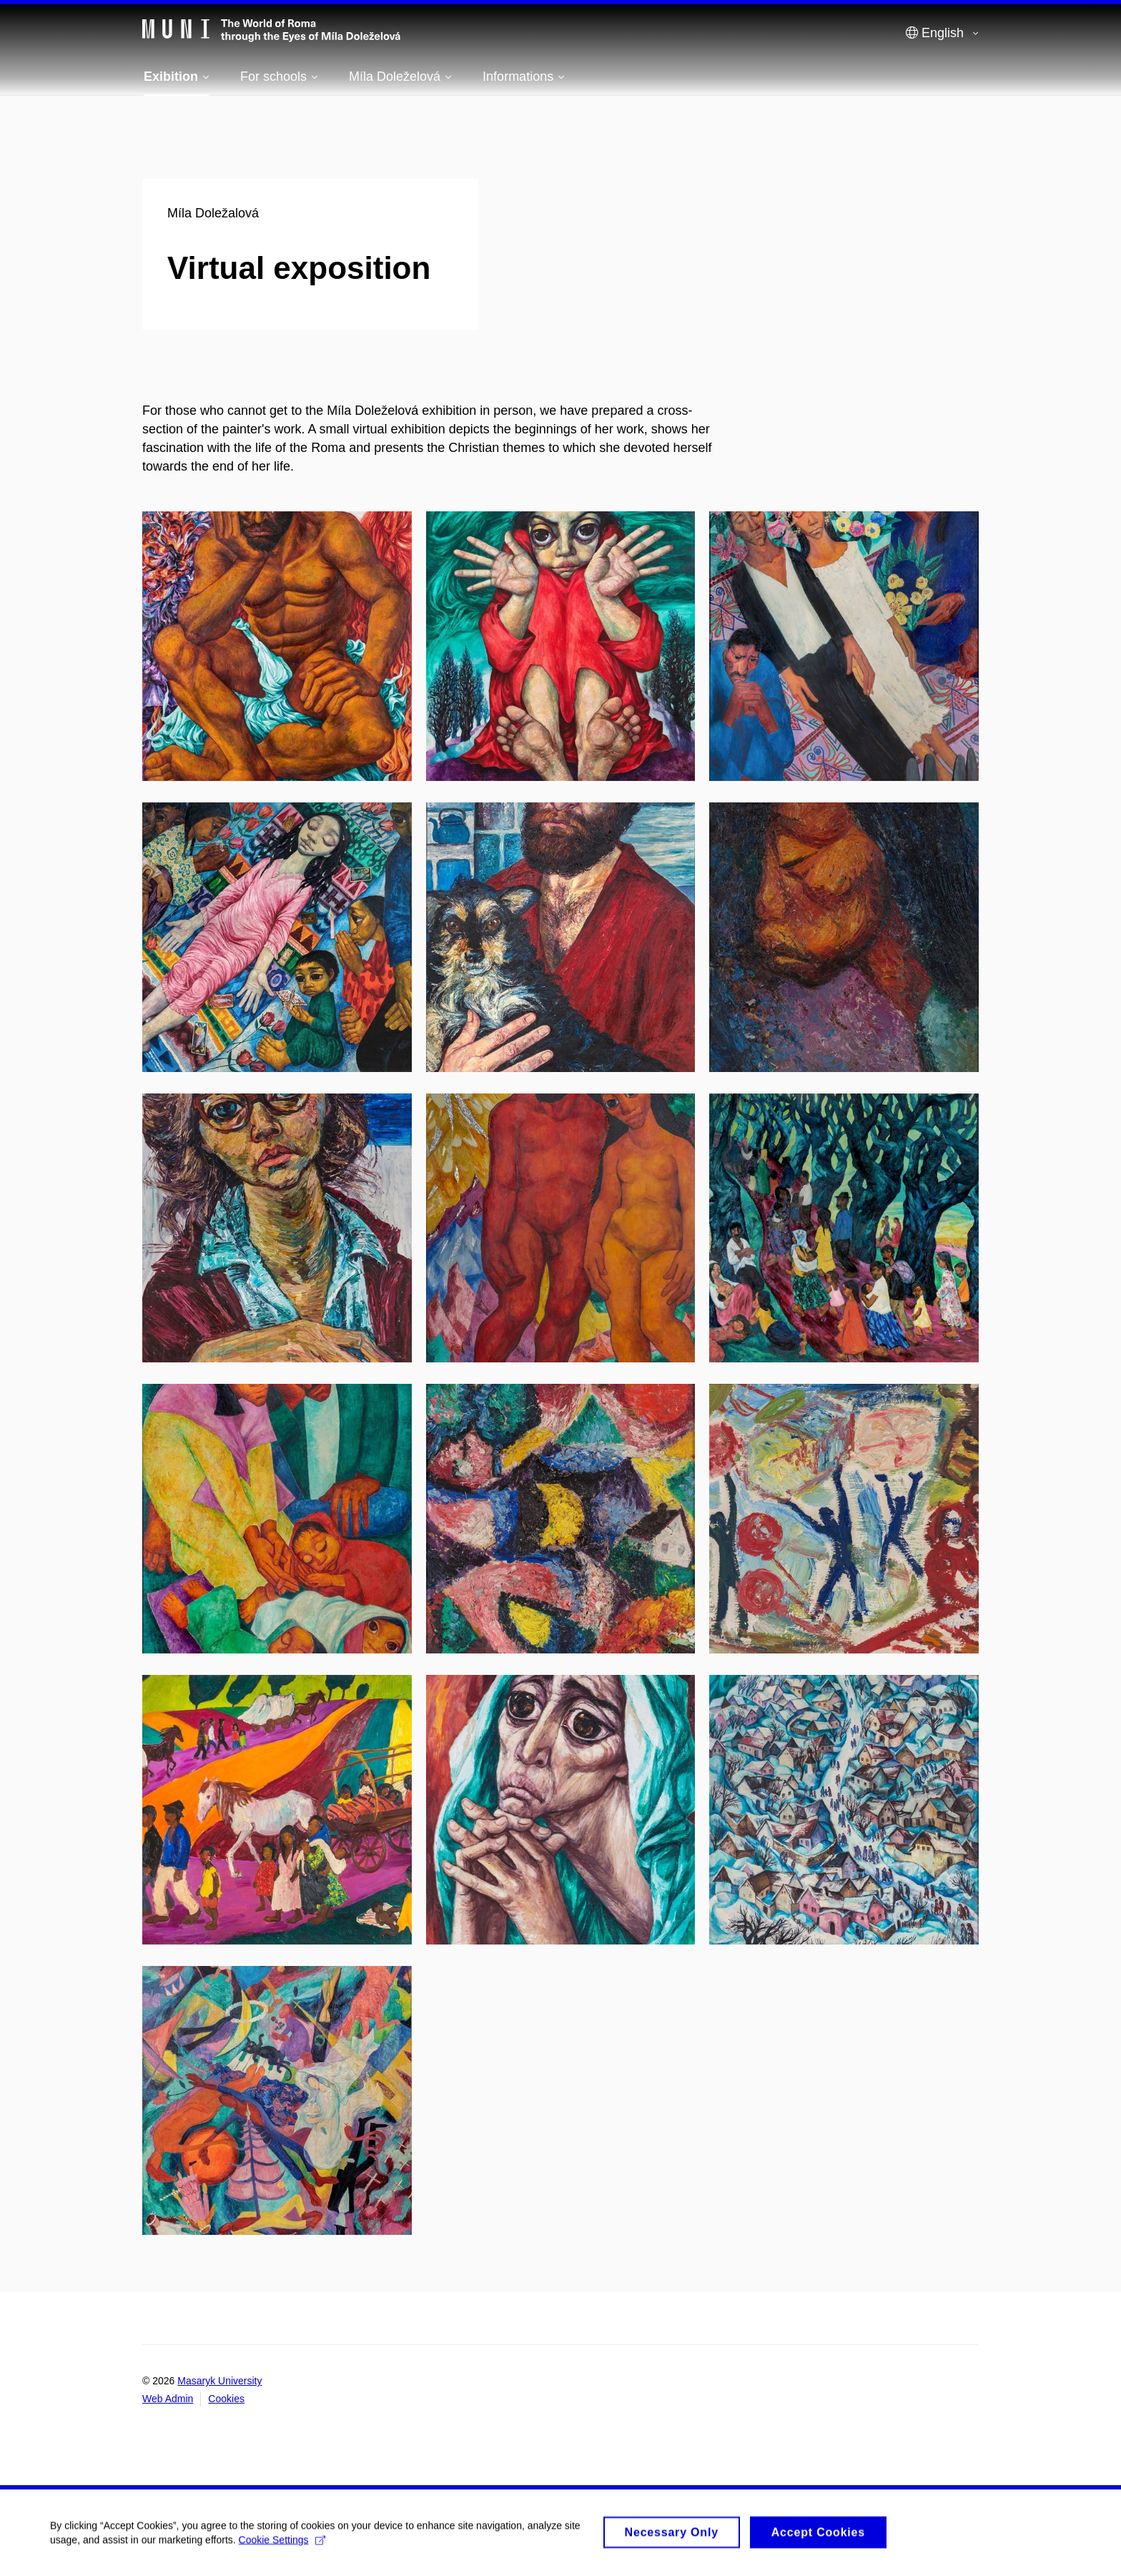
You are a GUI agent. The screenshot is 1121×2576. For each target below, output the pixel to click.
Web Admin (167, 2398)
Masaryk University (219, 2380)
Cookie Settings (282, 2546)
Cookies (226, 2398)
